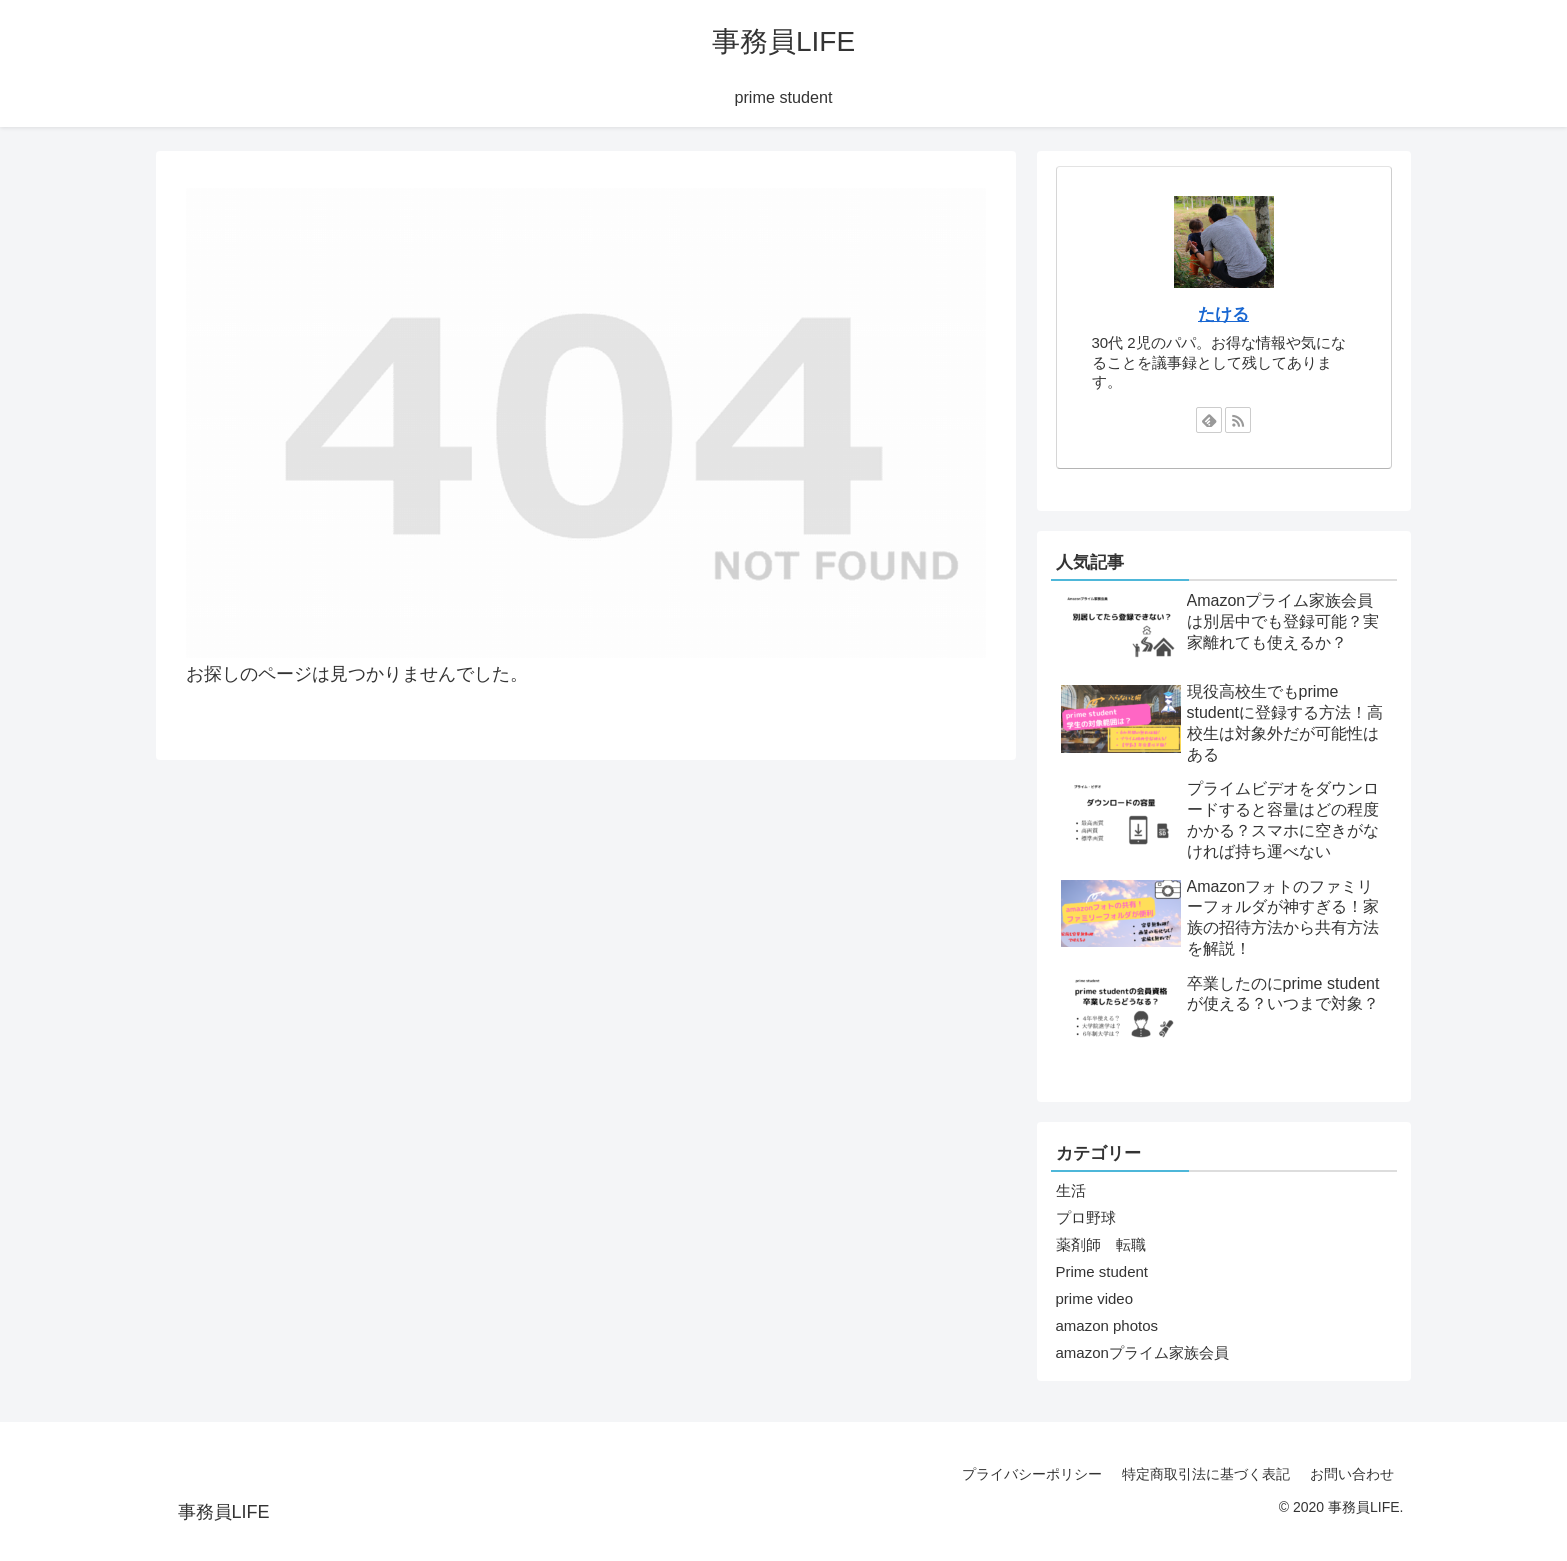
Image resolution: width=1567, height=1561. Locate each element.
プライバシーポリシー (1032, 1474)
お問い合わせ (1352, 1474)
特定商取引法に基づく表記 (1206, 1474)
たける (1223, 314)
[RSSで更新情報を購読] (1238, 420)
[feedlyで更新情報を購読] (1209, 420)
